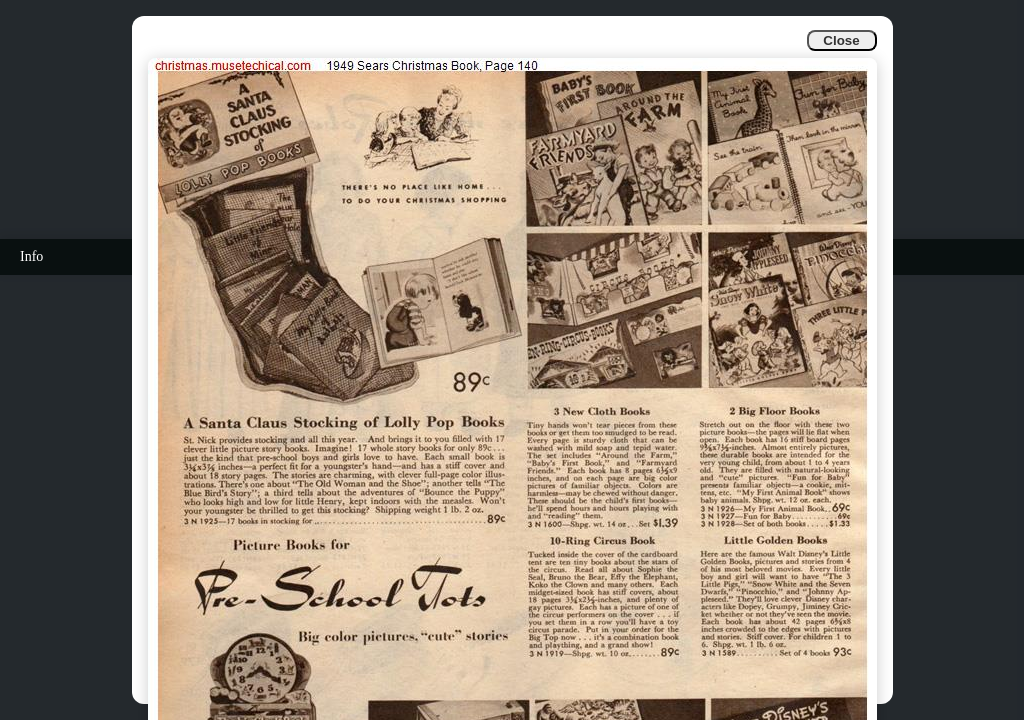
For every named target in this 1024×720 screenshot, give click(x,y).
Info (31, 256)
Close (841, 40)
